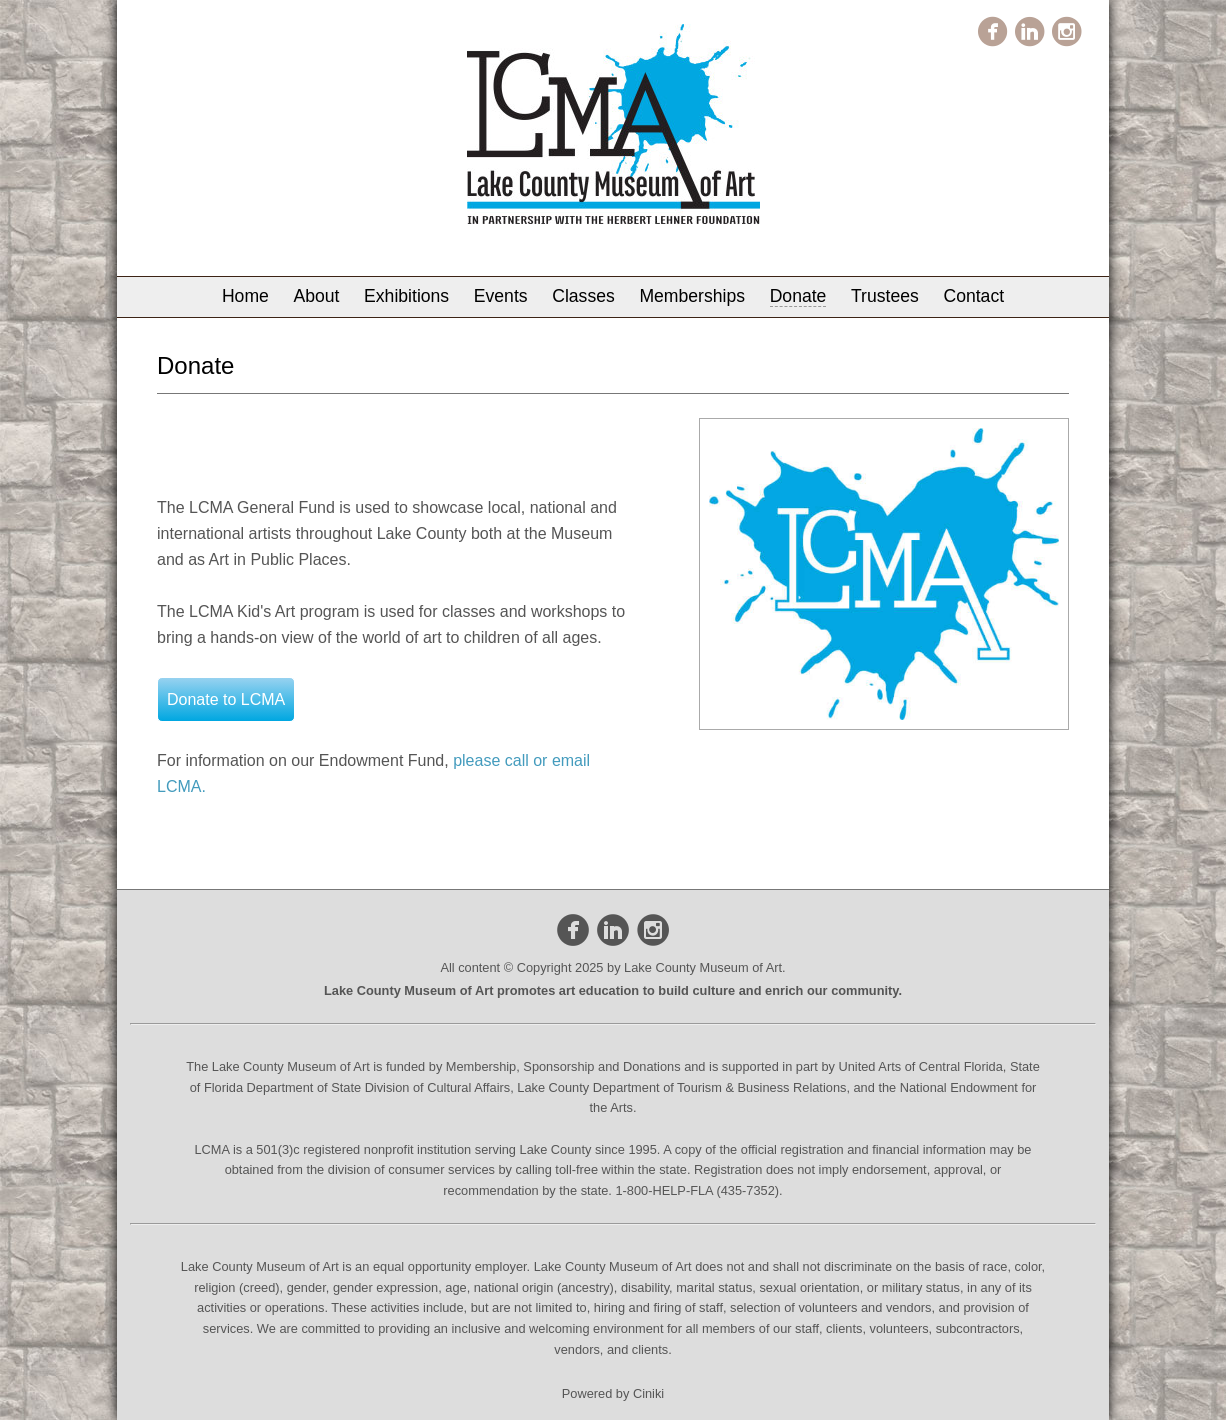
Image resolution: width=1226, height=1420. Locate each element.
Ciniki (648, 1393)
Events (501, 296)
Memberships (692, 296)
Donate (798, 296)
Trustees (885, 296)
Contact (973, 296)
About (316, 296)
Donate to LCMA (226, 699)
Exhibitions (406, 296)
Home (245, 296)
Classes (583, 296)
